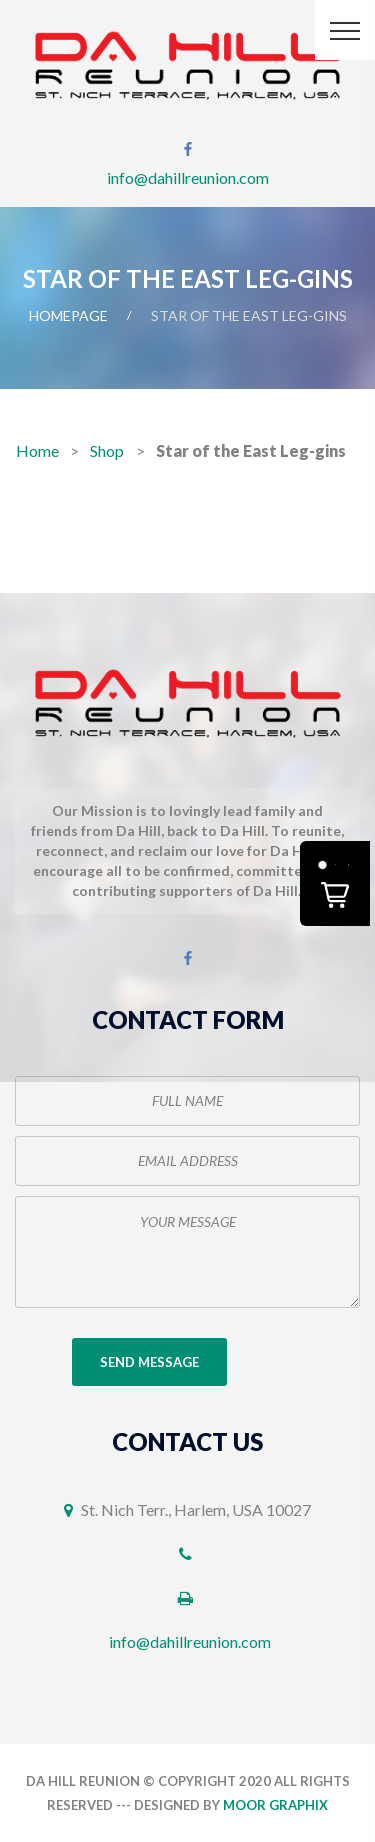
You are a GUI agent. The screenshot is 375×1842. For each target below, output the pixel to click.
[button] (335, 883)
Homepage (68, 315)
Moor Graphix (275, 1805)
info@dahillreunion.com (188, 177)
